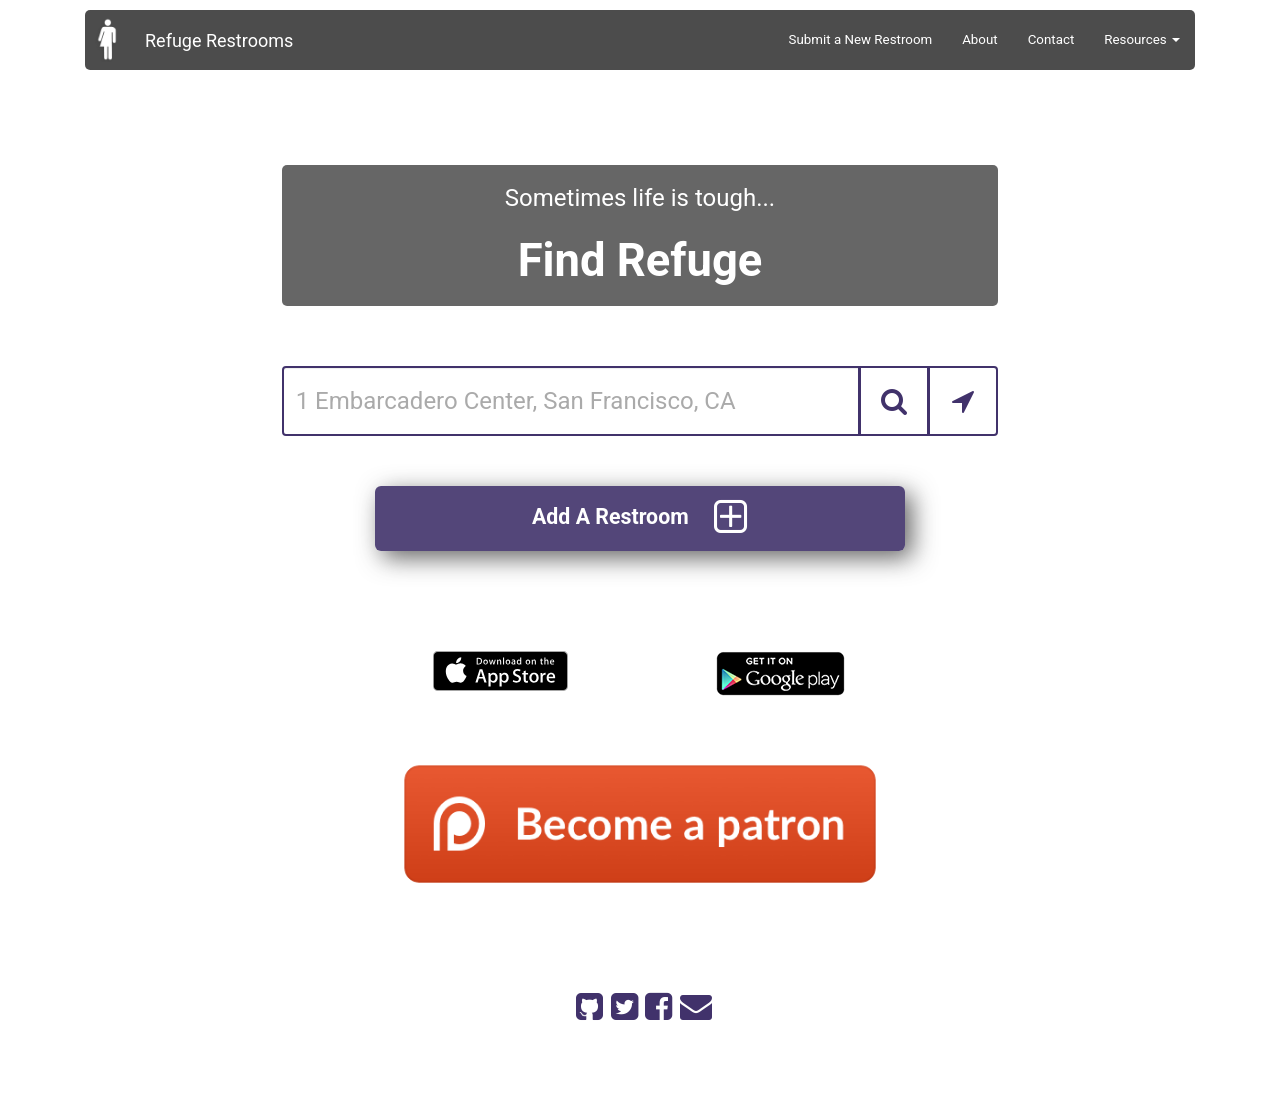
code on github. (719, 1029)
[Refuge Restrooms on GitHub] (588, 1003)
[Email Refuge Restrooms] (692, 1003)
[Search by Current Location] (963, 401)
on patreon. (698, 1044)
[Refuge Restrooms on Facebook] (657, 1003)
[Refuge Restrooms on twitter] (623, 1003)
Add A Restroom (640, 518)
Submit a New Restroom (861, 39)
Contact (1051, 39)
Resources (1142, 39)
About (980, 39)
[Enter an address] (571, 401)
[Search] (894, 401)
